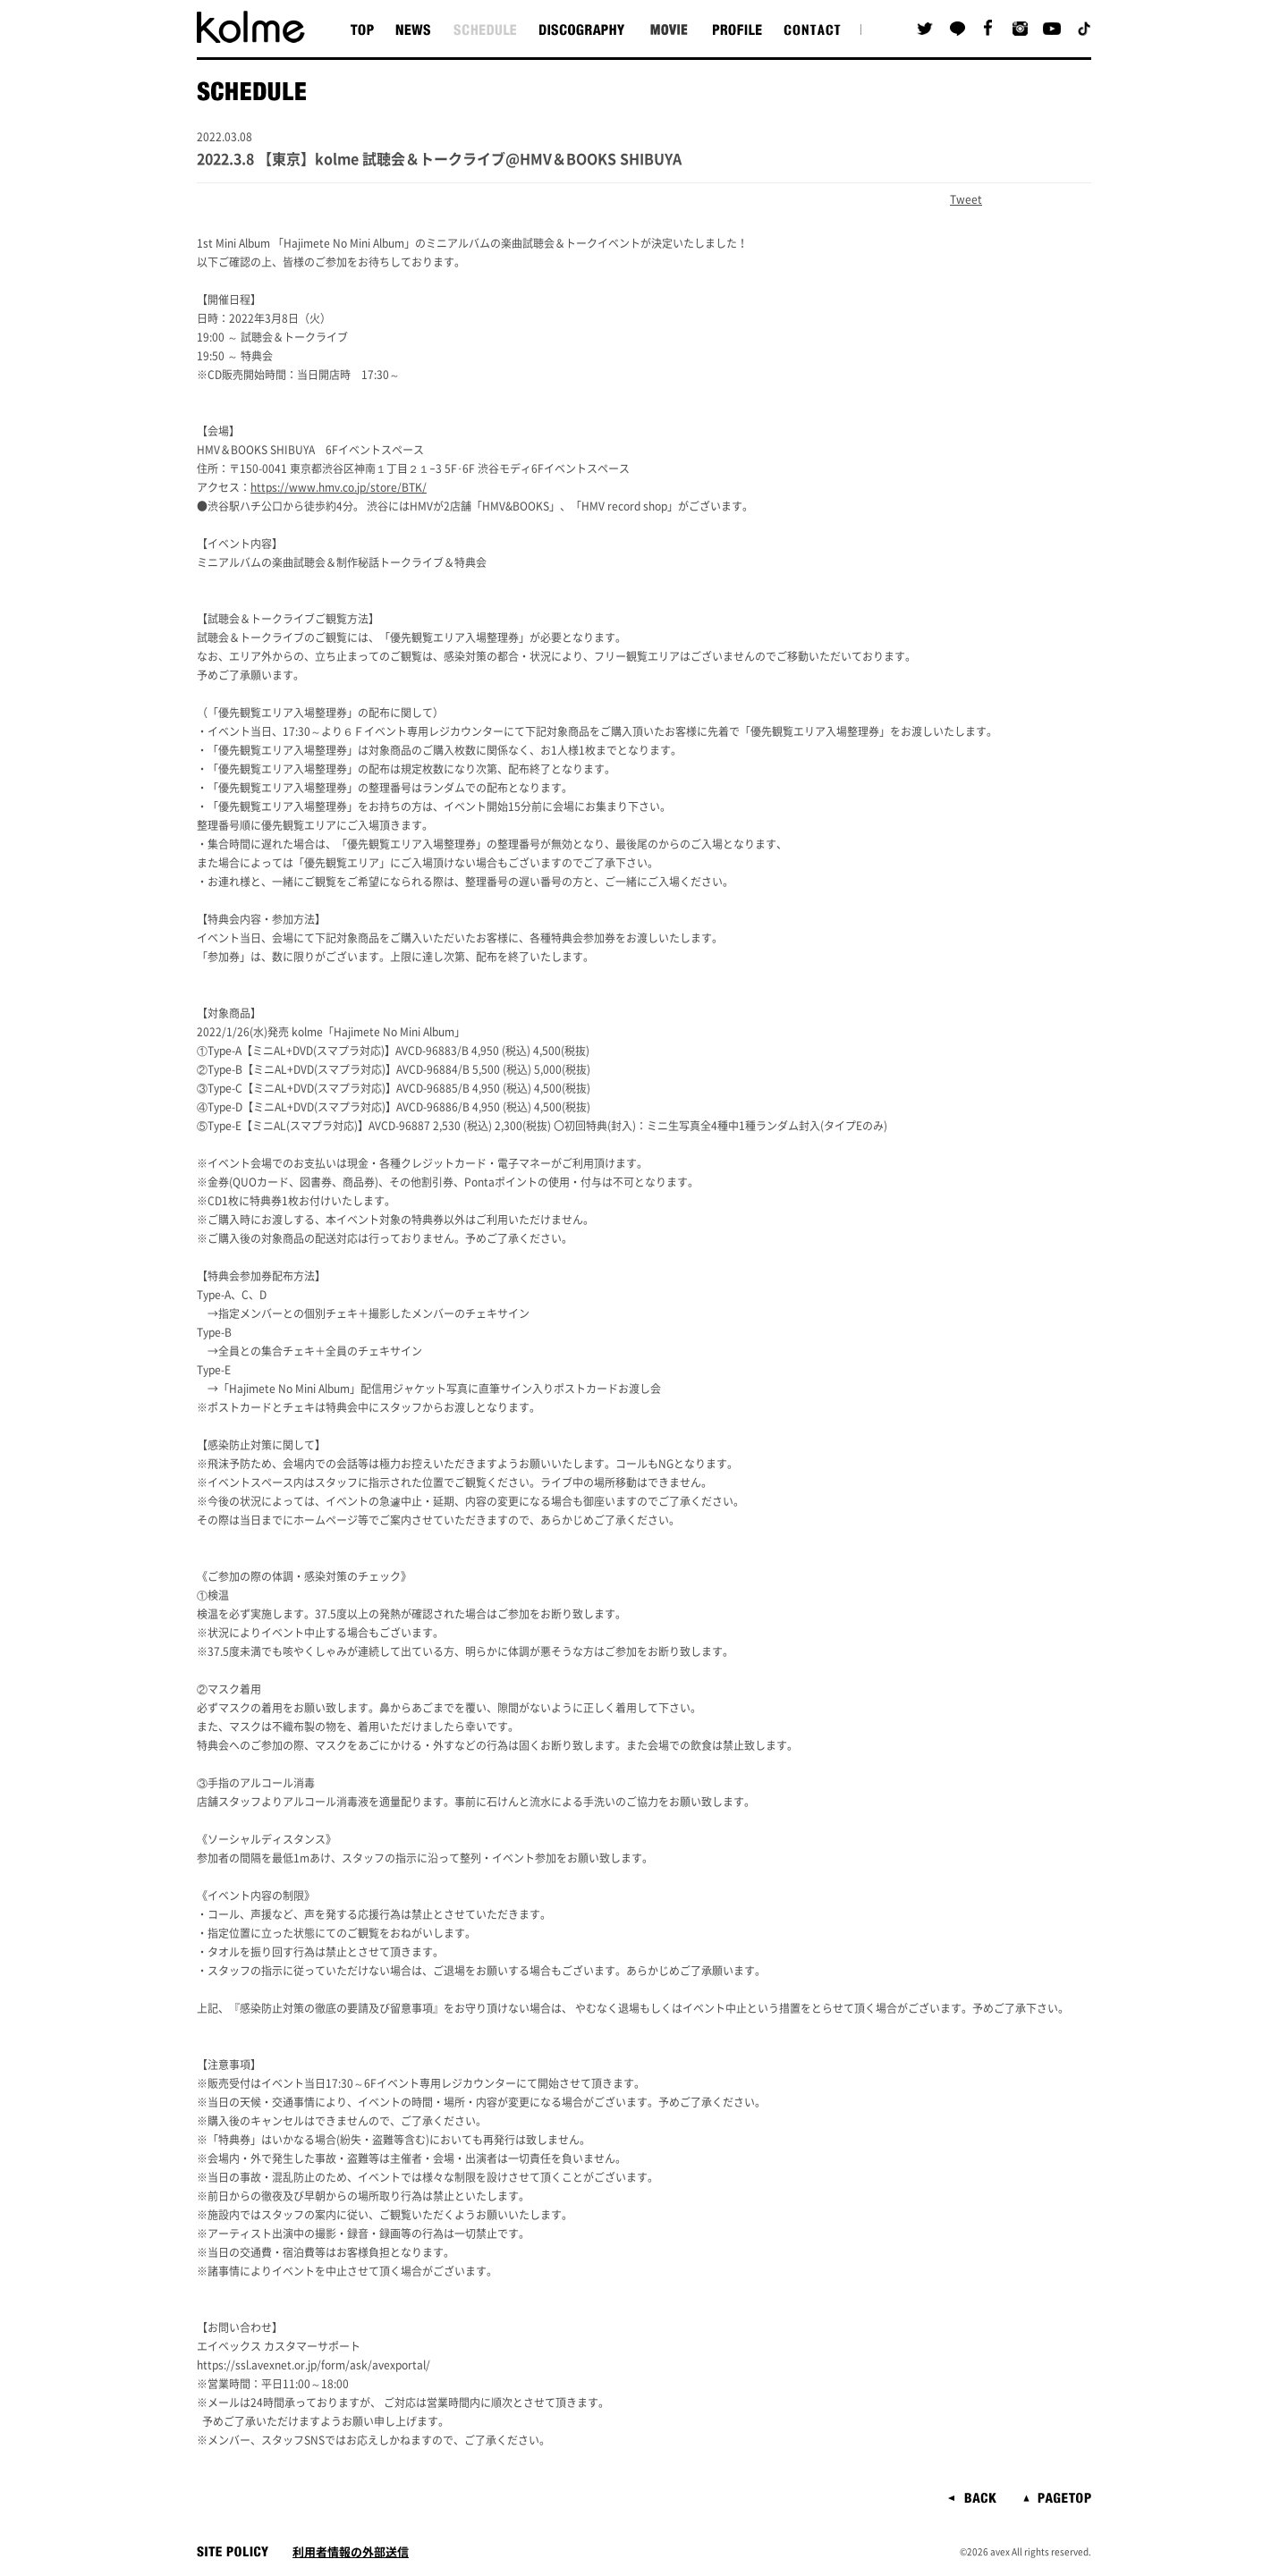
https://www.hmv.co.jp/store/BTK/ (338, 487)
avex (1000, 2551)
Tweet (966, 199)
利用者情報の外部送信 (350, 2552)
